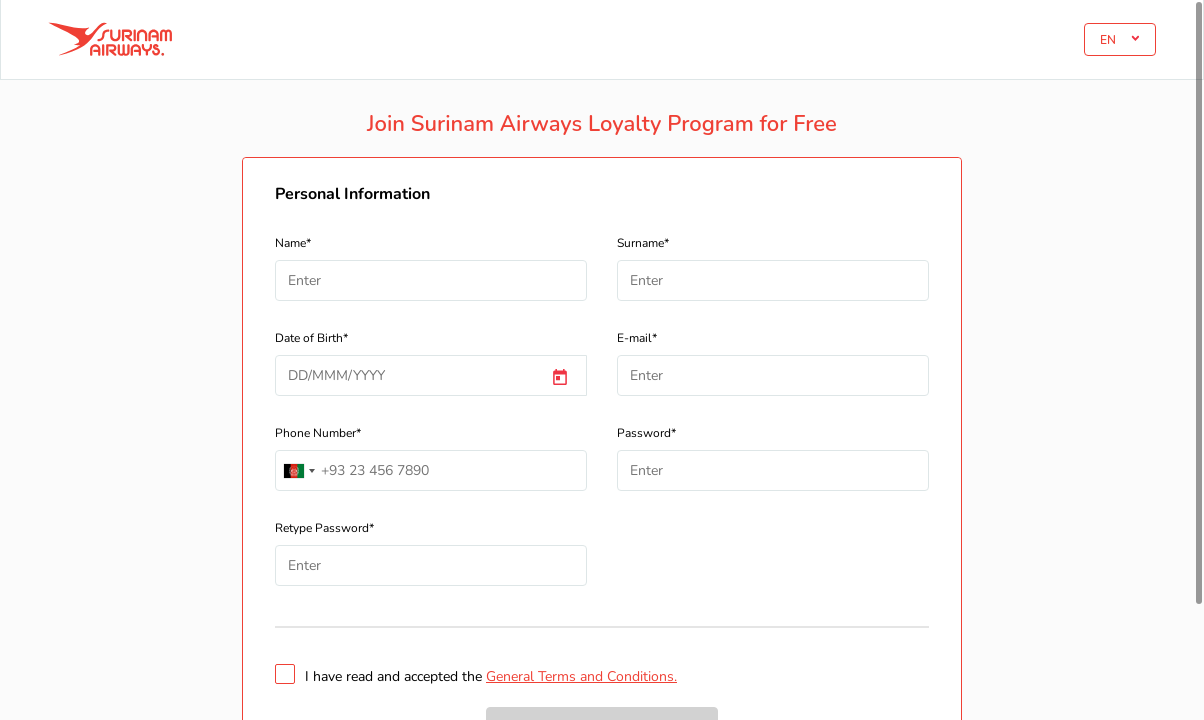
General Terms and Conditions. (581, 676)
